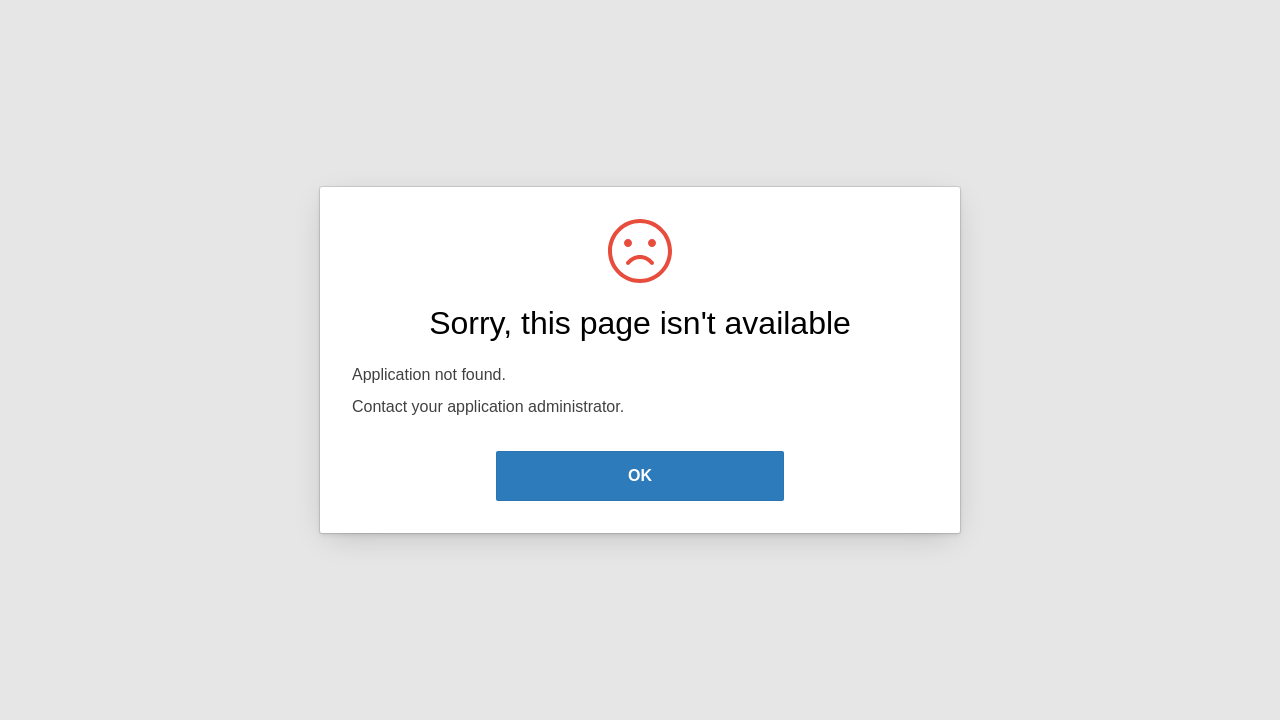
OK (640, 475)
